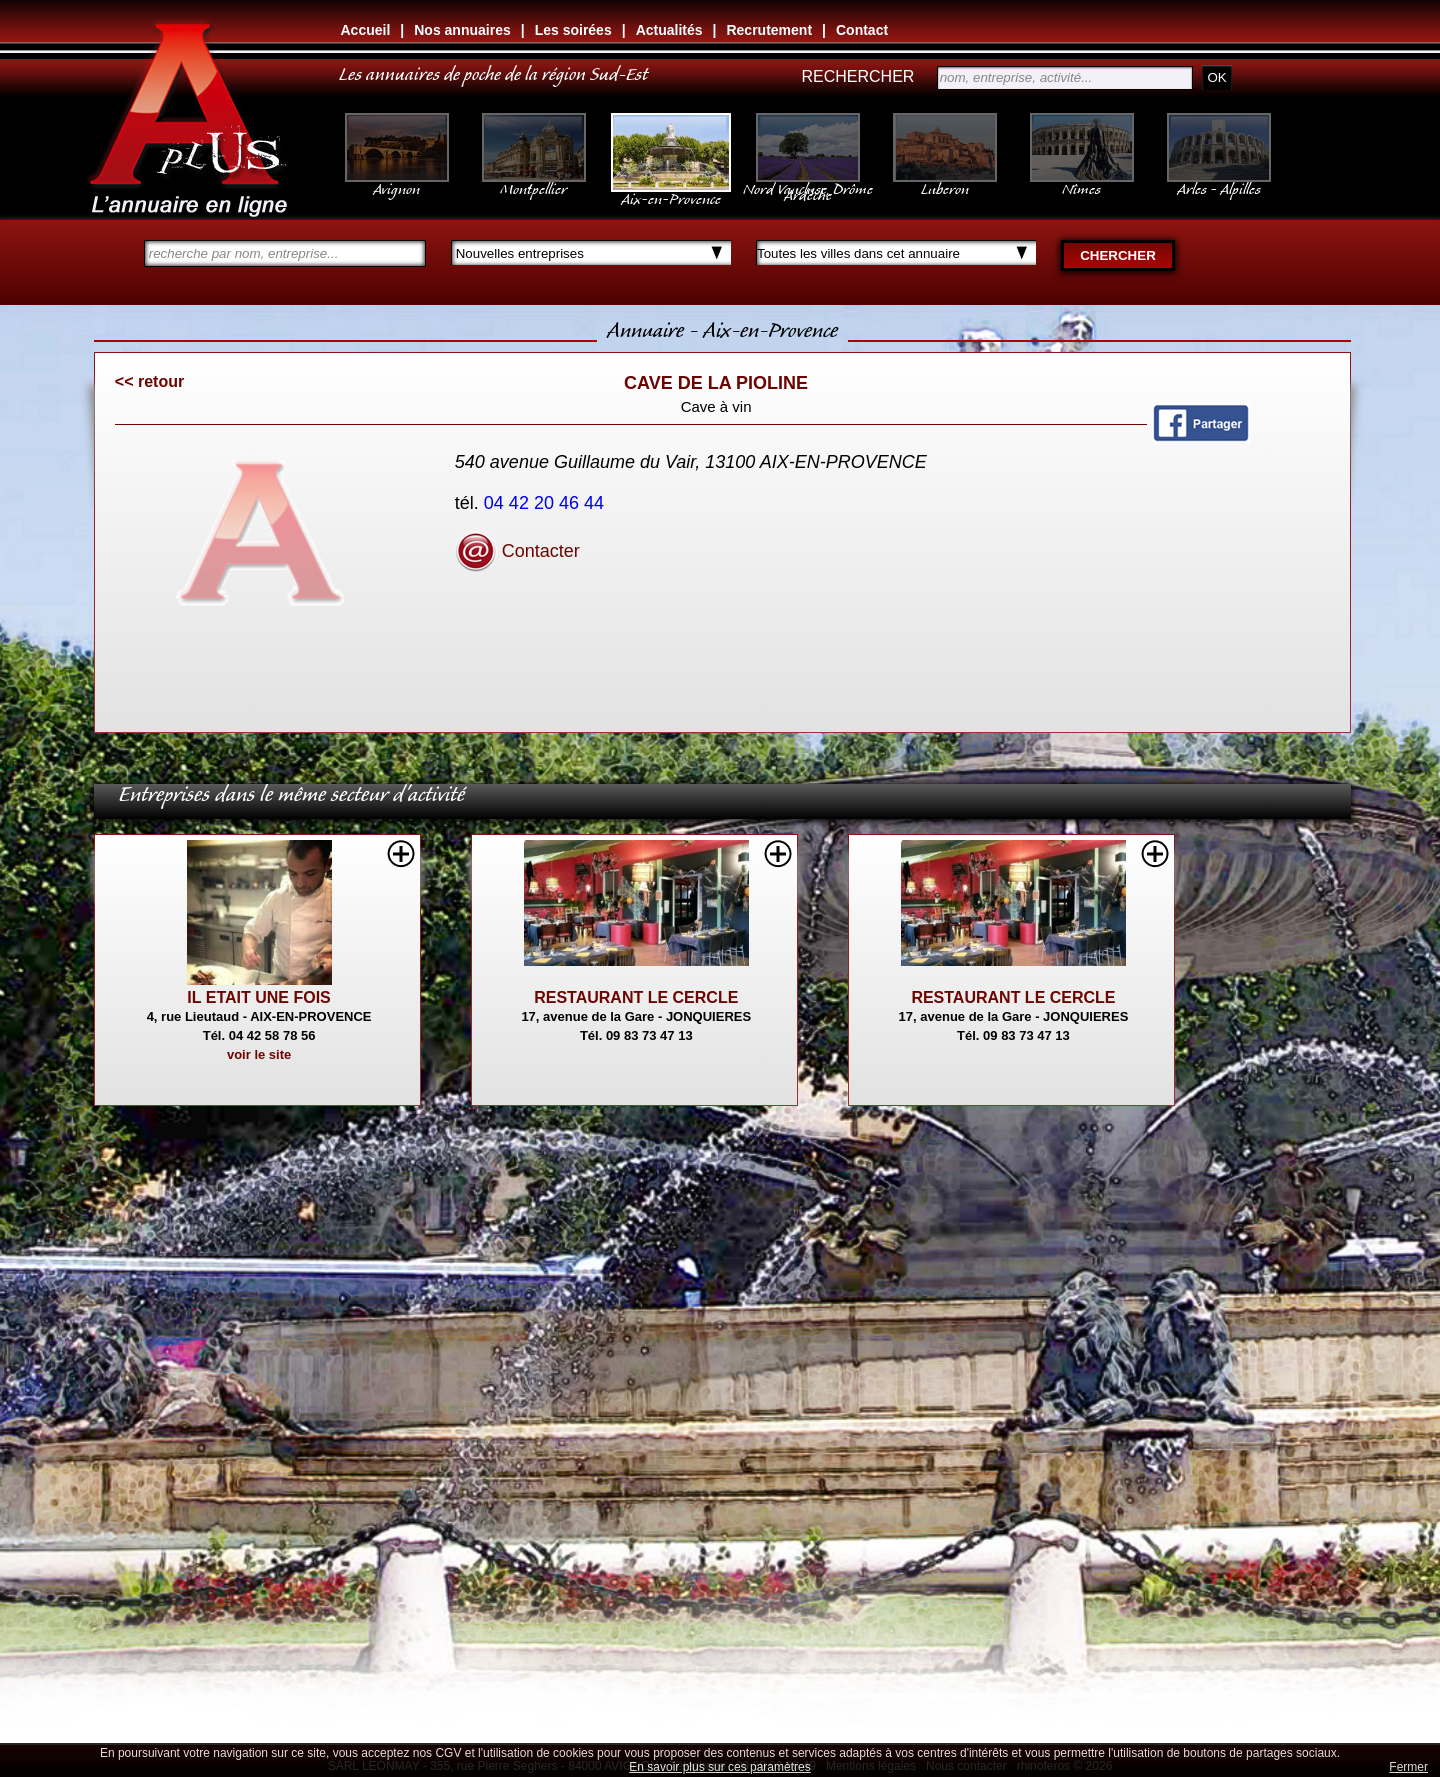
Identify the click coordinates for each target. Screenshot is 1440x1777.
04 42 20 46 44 (546, 503)
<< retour (149, 381)
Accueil (366, 30)
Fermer (1408, 1767)
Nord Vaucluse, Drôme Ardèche (808, 182)
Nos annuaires (462, 30)
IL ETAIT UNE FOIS (258, 997)
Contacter (517, 551)
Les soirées (573, 30)
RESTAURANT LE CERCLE (636, 997)
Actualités (669, 30)
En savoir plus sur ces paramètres (719, 1767)
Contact (862, 30)
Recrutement (769, 30)
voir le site (259, 1054)
